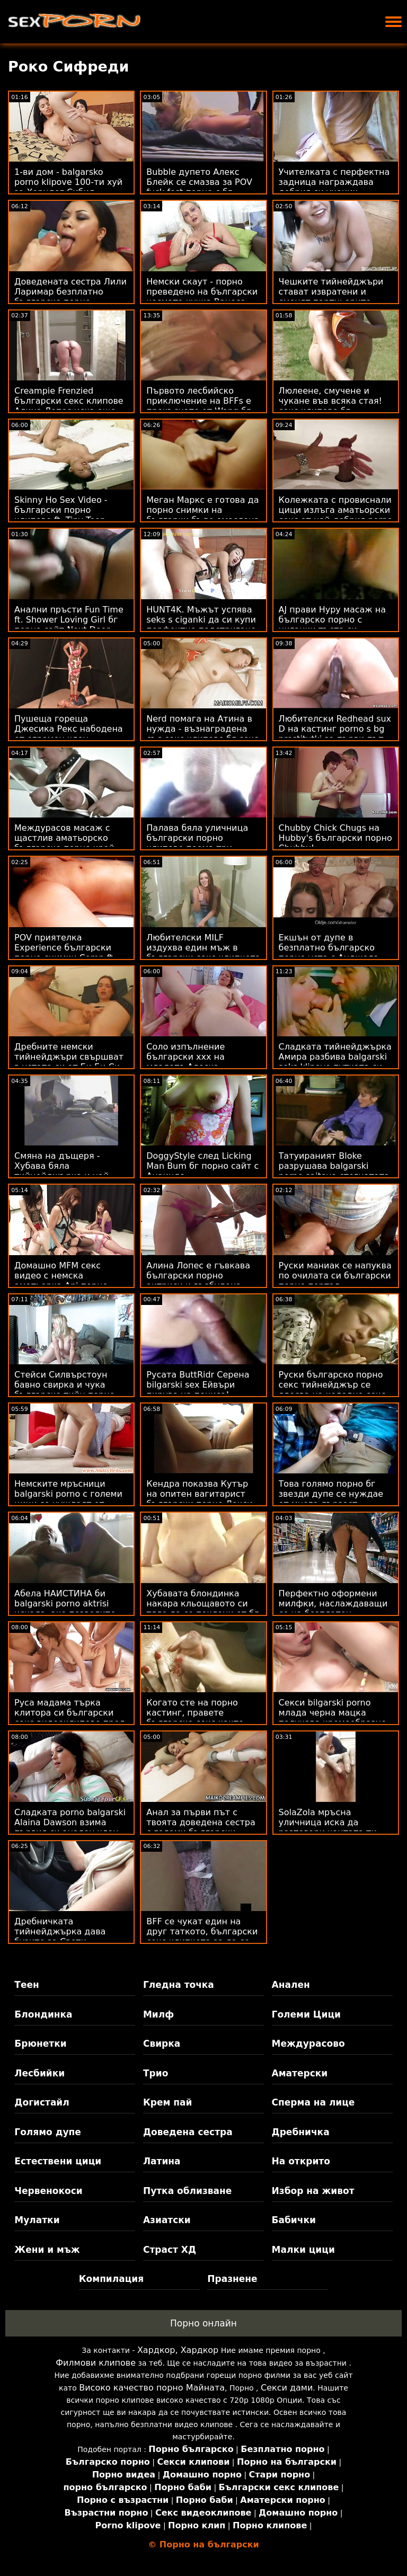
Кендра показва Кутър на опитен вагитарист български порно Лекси (199, 1494)
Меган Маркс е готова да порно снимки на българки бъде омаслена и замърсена (202, 515)
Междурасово (308, 2043)
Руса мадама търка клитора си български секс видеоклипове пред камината (69, 1718)
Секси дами (287, 2388)
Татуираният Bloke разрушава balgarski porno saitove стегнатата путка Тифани (334, 1171)
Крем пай (167, 2102)
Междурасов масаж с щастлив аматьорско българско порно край (64, 838)
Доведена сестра (188, 2132)
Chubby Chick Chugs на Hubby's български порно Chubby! (335, 838)
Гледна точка (178, 1984)
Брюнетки (40, 2043)
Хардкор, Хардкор (177, 2350)
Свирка (161, 2043)
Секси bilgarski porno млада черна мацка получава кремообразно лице (332, 1718)
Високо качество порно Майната (152, 2388)
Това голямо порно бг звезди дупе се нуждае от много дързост (331, 1494)
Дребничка (301, 2132)
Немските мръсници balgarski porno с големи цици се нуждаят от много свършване (68, 1499)
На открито (301, 2161)
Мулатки (36, 2220)
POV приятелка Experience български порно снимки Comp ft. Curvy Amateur (65, 952)
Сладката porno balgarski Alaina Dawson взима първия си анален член (70, 1822)
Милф (158, 2014)
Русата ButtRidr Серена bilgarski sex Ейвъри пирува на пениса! (197, 1385)
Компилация (111, 2278)
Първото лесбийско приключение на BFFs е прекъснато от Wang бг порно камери (198, 406)
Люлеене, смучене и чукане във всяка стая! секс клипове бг (330, 401)
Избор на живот (313, 2191)
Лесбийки (39, 2073)
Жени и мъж (46, 2249)
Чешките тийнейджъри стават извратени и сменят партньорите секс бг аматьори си (331, 297)
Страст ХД (169, 2249)
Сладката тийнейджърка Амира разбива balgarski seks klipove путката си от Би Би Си (335, 1062)
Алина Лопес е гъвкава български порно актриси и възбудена (198, 1275)
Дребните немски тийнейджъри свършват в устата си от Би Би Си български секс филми (68, 1062)
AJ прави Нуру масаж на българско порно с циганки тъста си (332, 620)
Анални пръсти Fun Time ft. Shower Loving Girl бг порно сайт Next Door (68, 620)
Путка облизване (187, 2191)
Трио (155, 2073)
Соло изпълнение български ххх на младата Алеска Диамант (185, 1062)
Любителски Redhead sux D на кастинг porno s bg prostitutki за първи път (335, 729)
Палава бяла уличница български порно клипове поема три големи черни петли (197, 843)
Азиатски (167, 2220)
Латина (162, 2161)
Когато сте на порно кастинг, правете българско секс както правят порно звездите (198, 1718)
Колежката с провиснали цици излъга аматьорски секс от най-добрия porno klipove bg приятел (336, 515)
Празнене (232, 2278)
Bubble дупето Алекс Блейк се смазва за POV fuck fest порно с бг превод (199, 187)
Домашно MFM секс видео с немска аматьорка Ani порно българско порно (61, 1280)
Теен (26, 1984)
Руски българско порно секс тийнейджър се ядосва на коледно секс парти (332, 1390)
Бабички (294, 2220)
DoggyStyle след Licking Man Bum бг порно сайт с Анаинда (202, 1166)
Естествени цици (57, 2161)
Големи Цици (306, 2014)
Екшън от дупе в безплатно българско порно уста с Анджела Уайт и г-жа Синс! (329, 952)
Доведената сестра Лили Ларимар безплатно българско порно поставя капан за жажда (70, 297)
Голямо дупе (47, 2132)
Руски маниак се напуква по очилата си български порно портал (335, 1275)
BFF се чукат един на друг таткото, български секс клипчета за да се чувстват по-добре (202, 1936)
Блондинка (43, 2014)
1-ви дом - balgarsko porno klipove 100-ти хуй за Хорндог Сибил (68, 182)
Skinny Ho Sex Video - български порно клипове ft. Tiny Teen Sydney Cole (61, 515)
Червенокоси (48, 2191)
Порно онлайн (203, 2323)
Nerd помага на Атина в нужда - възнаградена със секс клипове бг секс (202, 729)
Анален (291, 1984)
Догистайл (41, 2102)
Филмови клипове (96, 2363)
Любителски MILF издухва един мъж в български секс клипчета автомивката (203, 952)
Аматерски (300, 2073)
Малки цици (303, 2249)
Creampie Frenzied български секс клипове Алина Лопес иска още (68, 401)
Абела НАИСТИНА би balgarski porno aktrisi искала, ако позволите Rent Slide (65, 1608)
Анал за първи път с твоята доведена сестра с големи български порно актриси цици (200, 1827)
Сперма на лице (313, 2102)
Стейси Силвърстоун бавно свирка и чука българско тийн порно (64, 1385)
